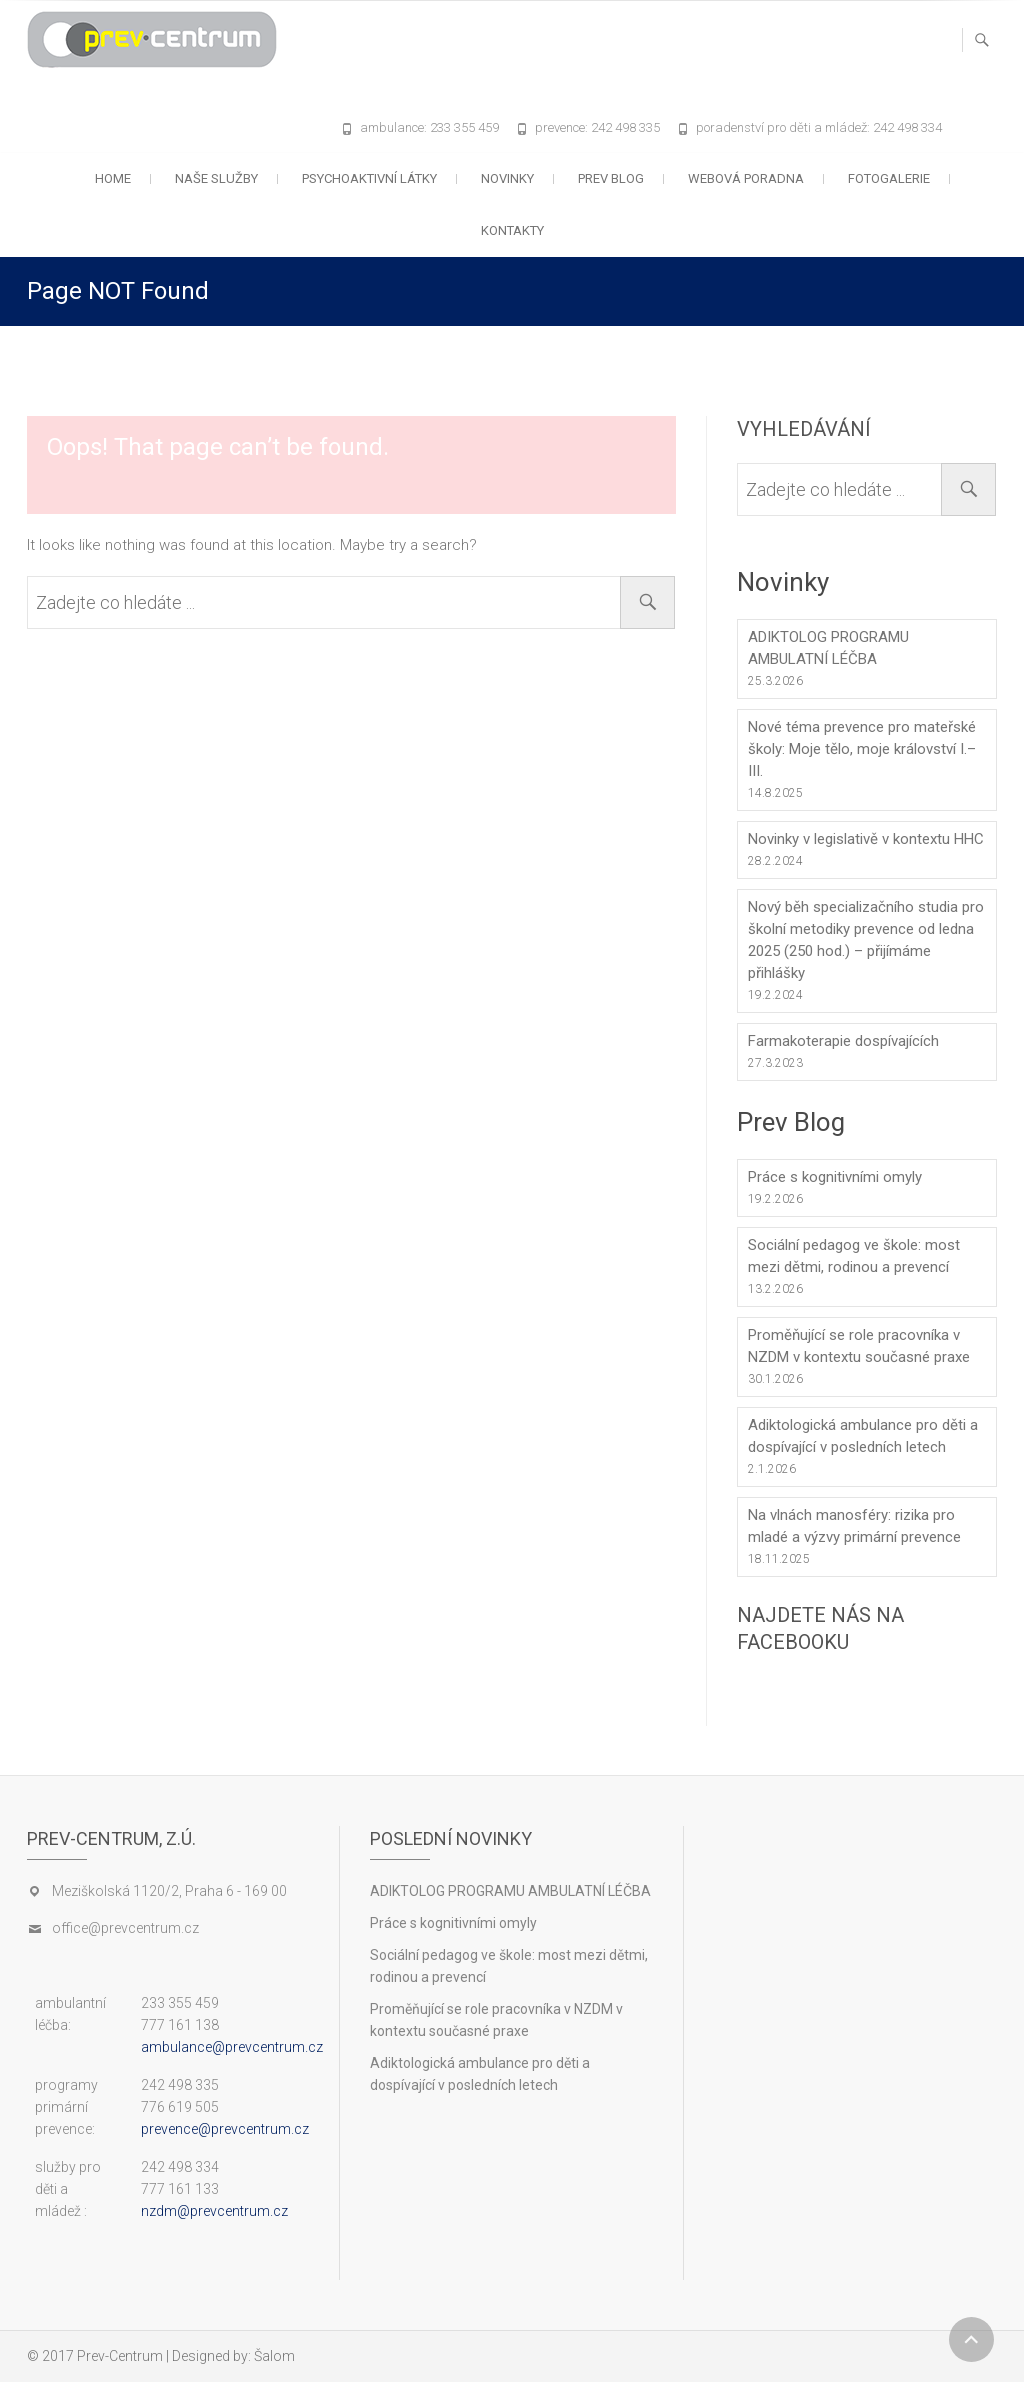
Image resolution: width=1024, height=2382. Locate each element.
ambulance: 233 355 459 (429, 127)
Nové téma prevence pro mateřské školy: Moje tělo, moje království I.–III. (862, 749)
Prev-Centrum (120, 2356)
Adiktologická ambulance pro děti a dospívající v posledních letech (863, 1436)
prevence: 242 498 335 (597, 127)
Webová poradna (746, 178)
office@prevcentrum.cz (125, 1928)
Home (113, 178)
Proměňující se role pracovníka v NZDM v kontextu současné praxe (859, 1346)
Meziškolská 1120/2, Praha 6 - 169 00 (169, 1891)
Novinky (507, 178)
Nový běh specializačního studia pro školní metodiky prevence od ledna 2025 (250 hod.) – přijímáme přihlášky (866, 940)
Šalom (274, 2356)
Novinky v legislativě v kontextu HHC (866, 839)
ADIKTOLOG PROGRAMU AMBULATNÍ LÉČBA (828, 648)
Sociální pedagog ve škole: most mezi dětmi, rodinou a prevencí (854, 1256)
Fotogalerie (889, 178)
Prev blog (611, 178)
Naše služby (216, 178)
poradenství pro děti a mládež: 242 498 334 (819, 127)
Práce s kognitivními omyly (835, 1177)
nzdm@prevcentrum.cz (214, 2211)
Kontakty (512, 230)
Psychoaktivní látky (369, 178)
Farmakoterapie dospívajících (843, 1041)
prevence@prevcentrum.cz (225, 2129)
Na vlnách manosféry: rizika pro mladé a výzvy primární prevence (854, 1526)
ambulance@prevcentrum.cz (232, 2047)
